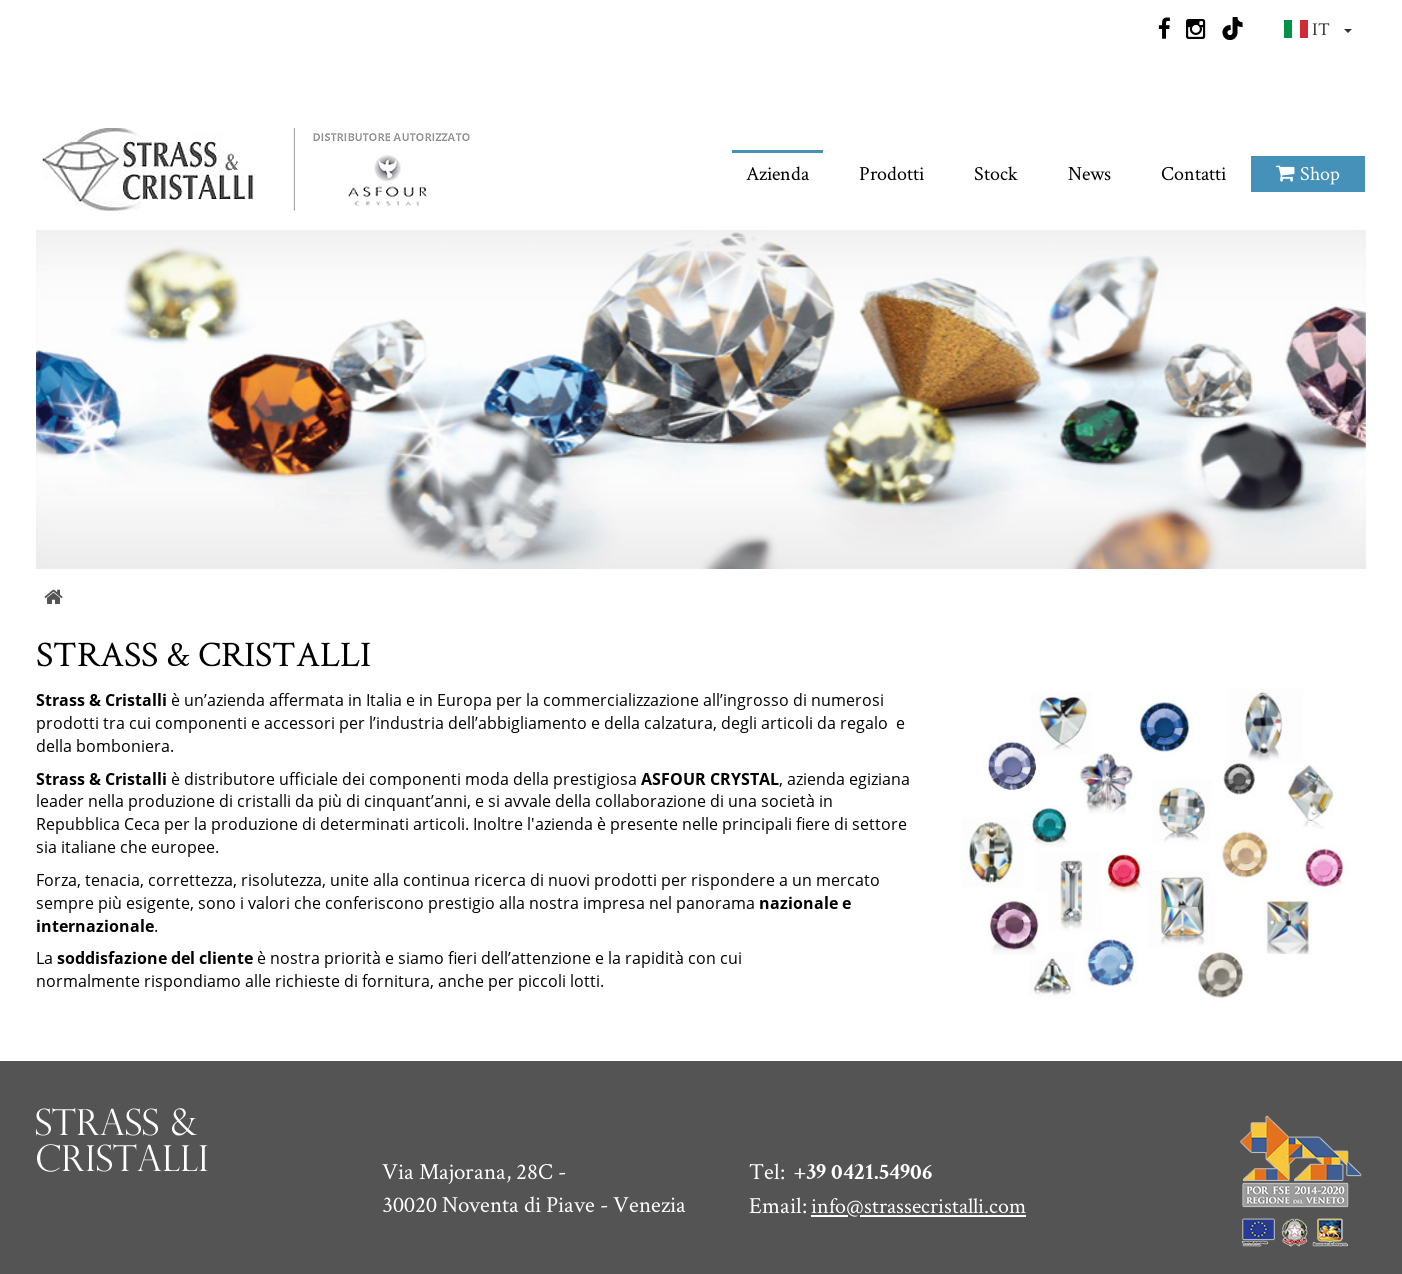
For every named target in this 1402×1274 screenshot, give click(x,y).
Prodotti (891, 99)
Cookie (1095, 1236)
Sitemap (1174, 1236)
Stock (996, 99)
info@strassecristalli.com (914, 1106)
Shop (1308, 99)
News (1089, 99)
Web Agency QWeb (1295, 1236)
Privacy (1020, 1236)
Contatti (1193, 99)
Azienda (777, 99)
